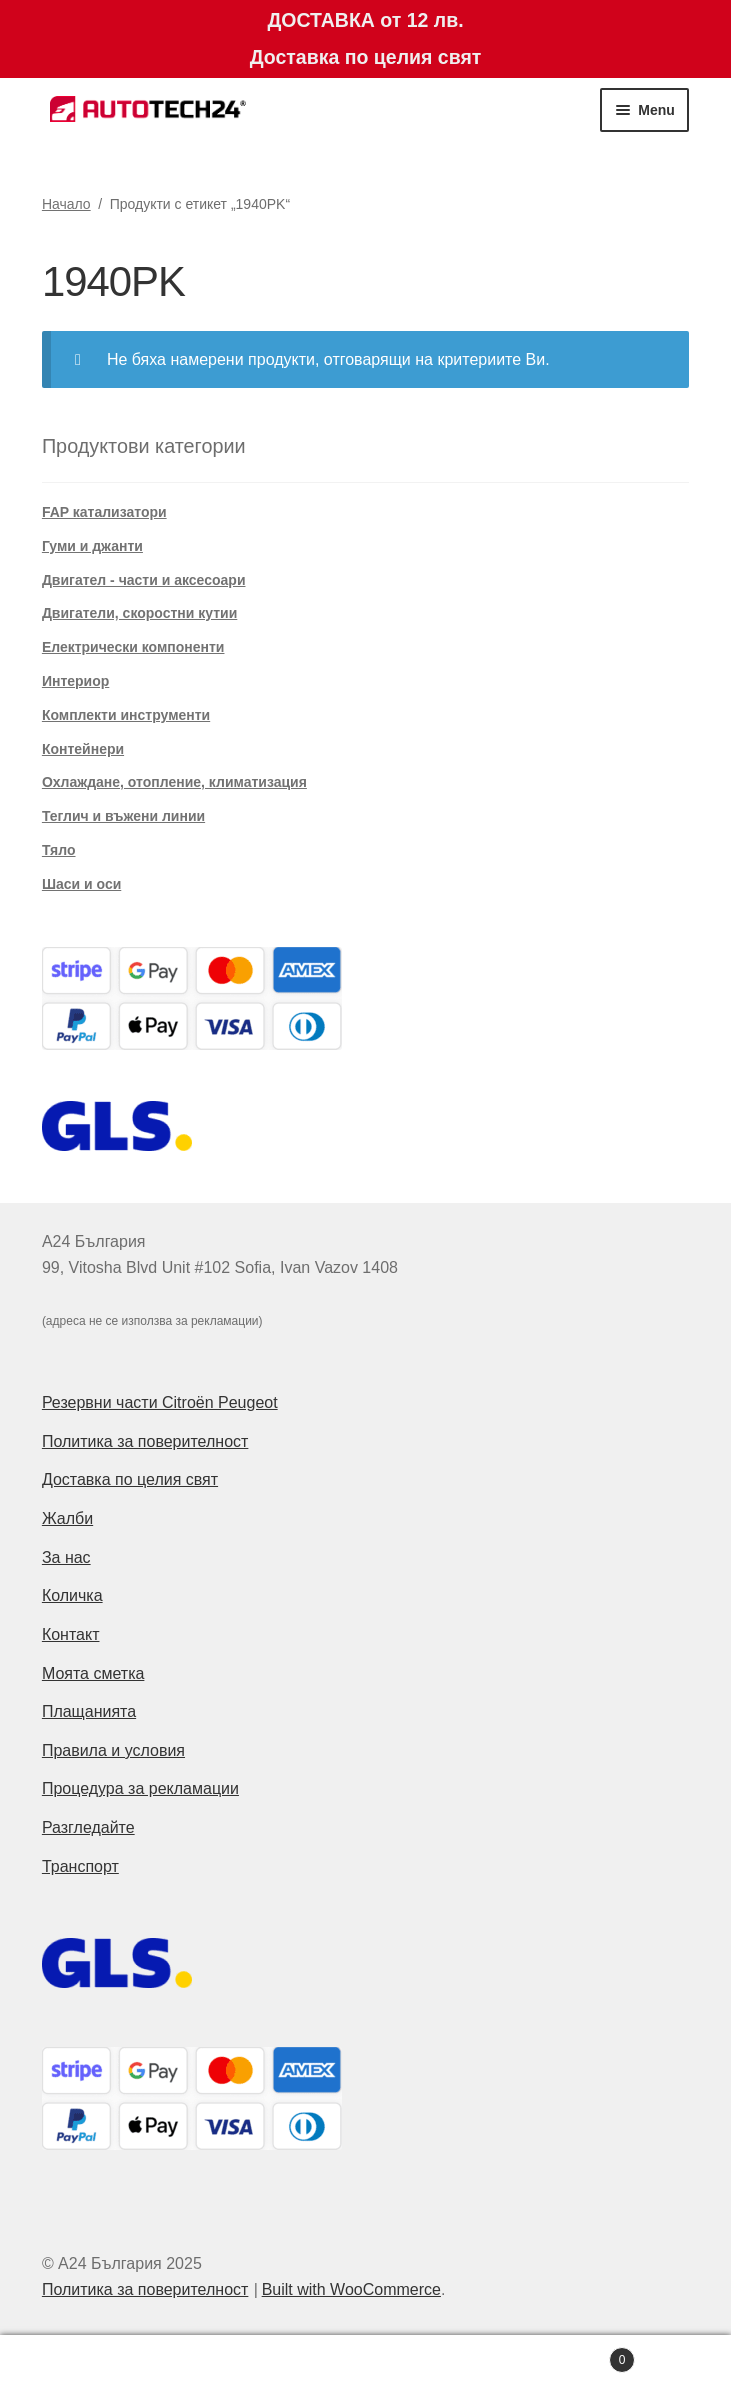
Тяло (59, 850)
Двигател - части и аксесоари (144, 580)
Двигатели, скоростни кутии (139, 613)
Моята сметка (93, 1673)
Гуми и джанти (92, 546)
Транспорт (80, 1866)
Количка (72, 1595)
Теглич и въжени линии (123, 816)
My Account (122, 2370)
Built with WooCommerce (351, 2289)
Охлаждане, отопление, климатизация (174, 782)
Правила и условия (113, 1750)
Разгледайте (88, 1827)
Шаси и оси (81, 884)
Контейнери (83, 749)
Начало (66, 204)
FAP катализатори (104, 512)
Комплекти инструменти (126, 715)
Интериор (75, 681)
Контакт (71, 1634)
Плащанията (89, 1711)
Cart (561, 2356)
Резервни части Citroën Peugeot (160, 1402)
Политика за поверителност (145, 1441)
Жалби (67, 1518)
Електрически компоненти (133, 647)
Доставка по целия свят (130, 1479)
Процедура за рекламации (140, 1788)
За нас (66, 1557)
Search (366, 2370)
